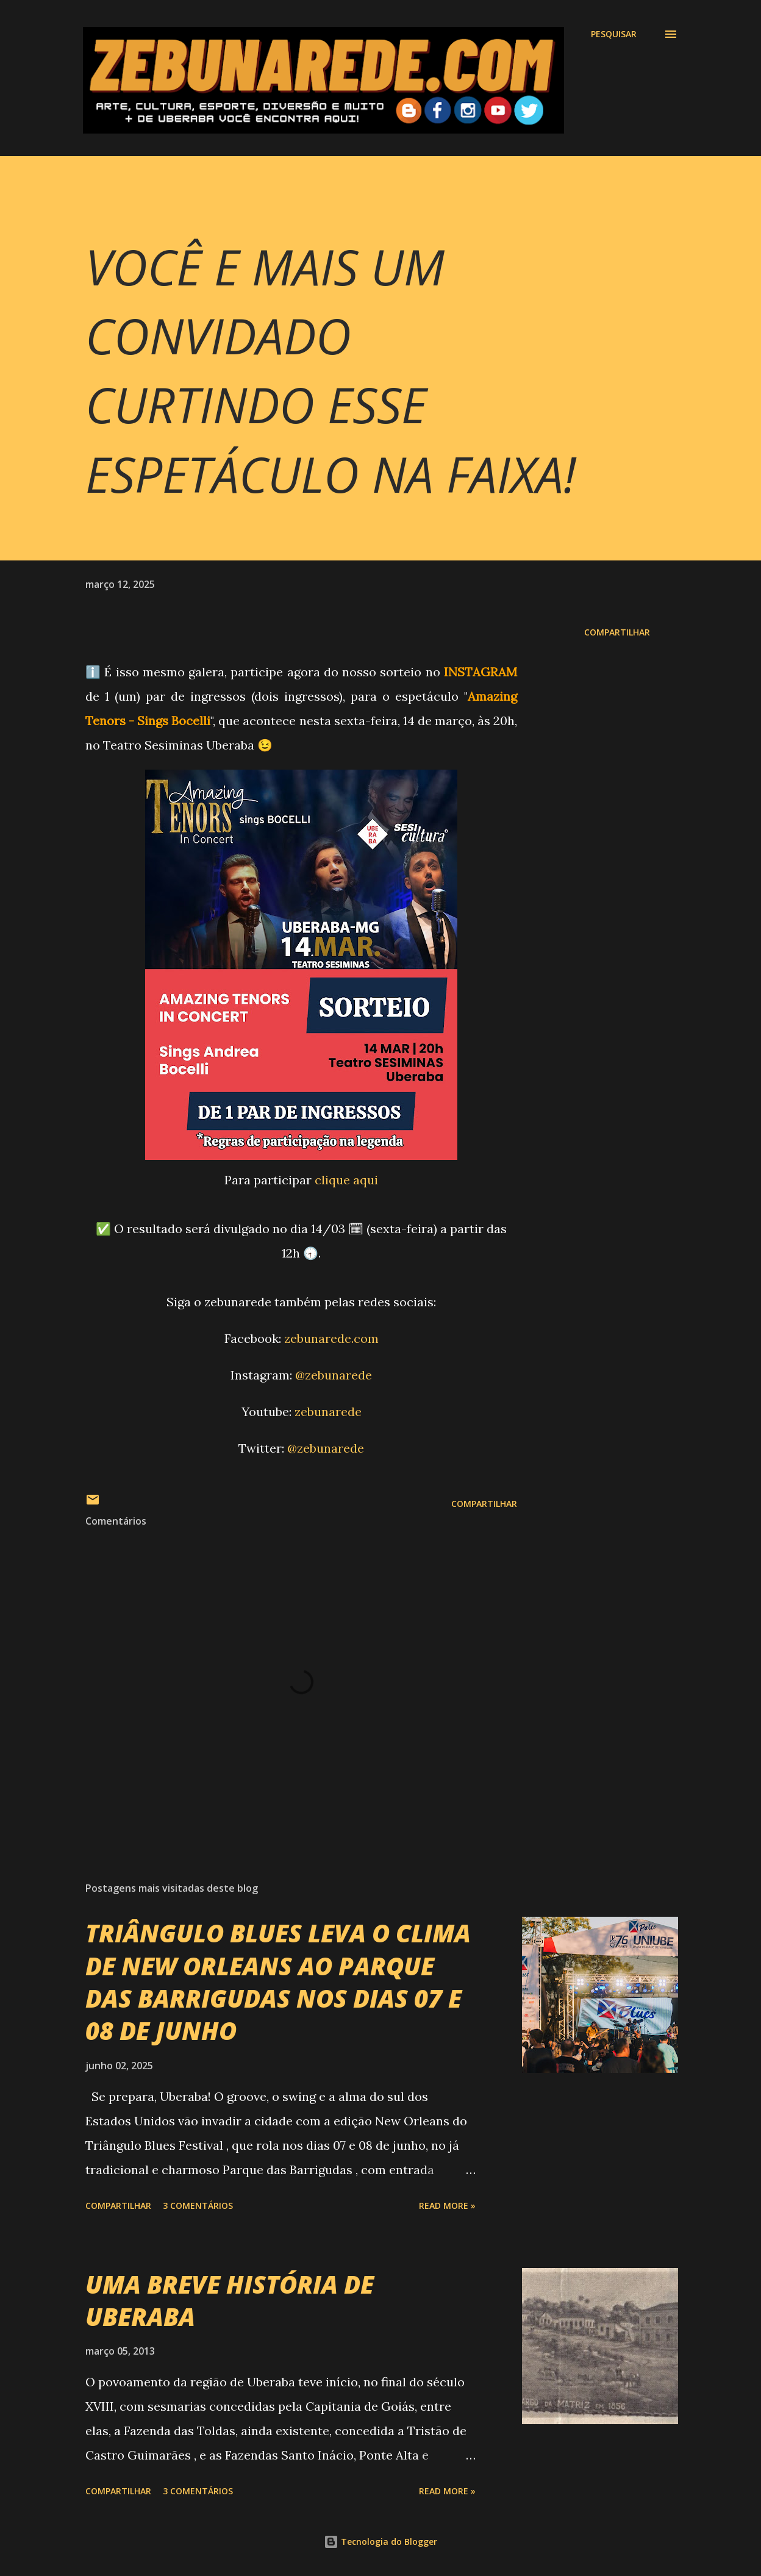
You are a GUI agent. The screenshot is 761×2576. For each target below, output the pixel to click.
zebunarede (328, 1411)
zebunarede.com (331, 1338)
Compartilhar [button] (617, 632)
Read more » (447, 2205)
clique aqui (346, 1179)
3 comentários (198, 2205)
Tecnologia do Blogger (380, 2541)
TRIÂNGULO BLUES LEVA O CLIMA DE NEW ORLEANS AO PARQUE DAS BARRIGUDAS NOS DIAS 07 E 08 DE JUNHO (278, 1981)
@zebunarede (333, 1375)
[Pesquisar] (614, 34)
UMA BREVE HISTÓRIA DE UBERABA (229, 2300)
